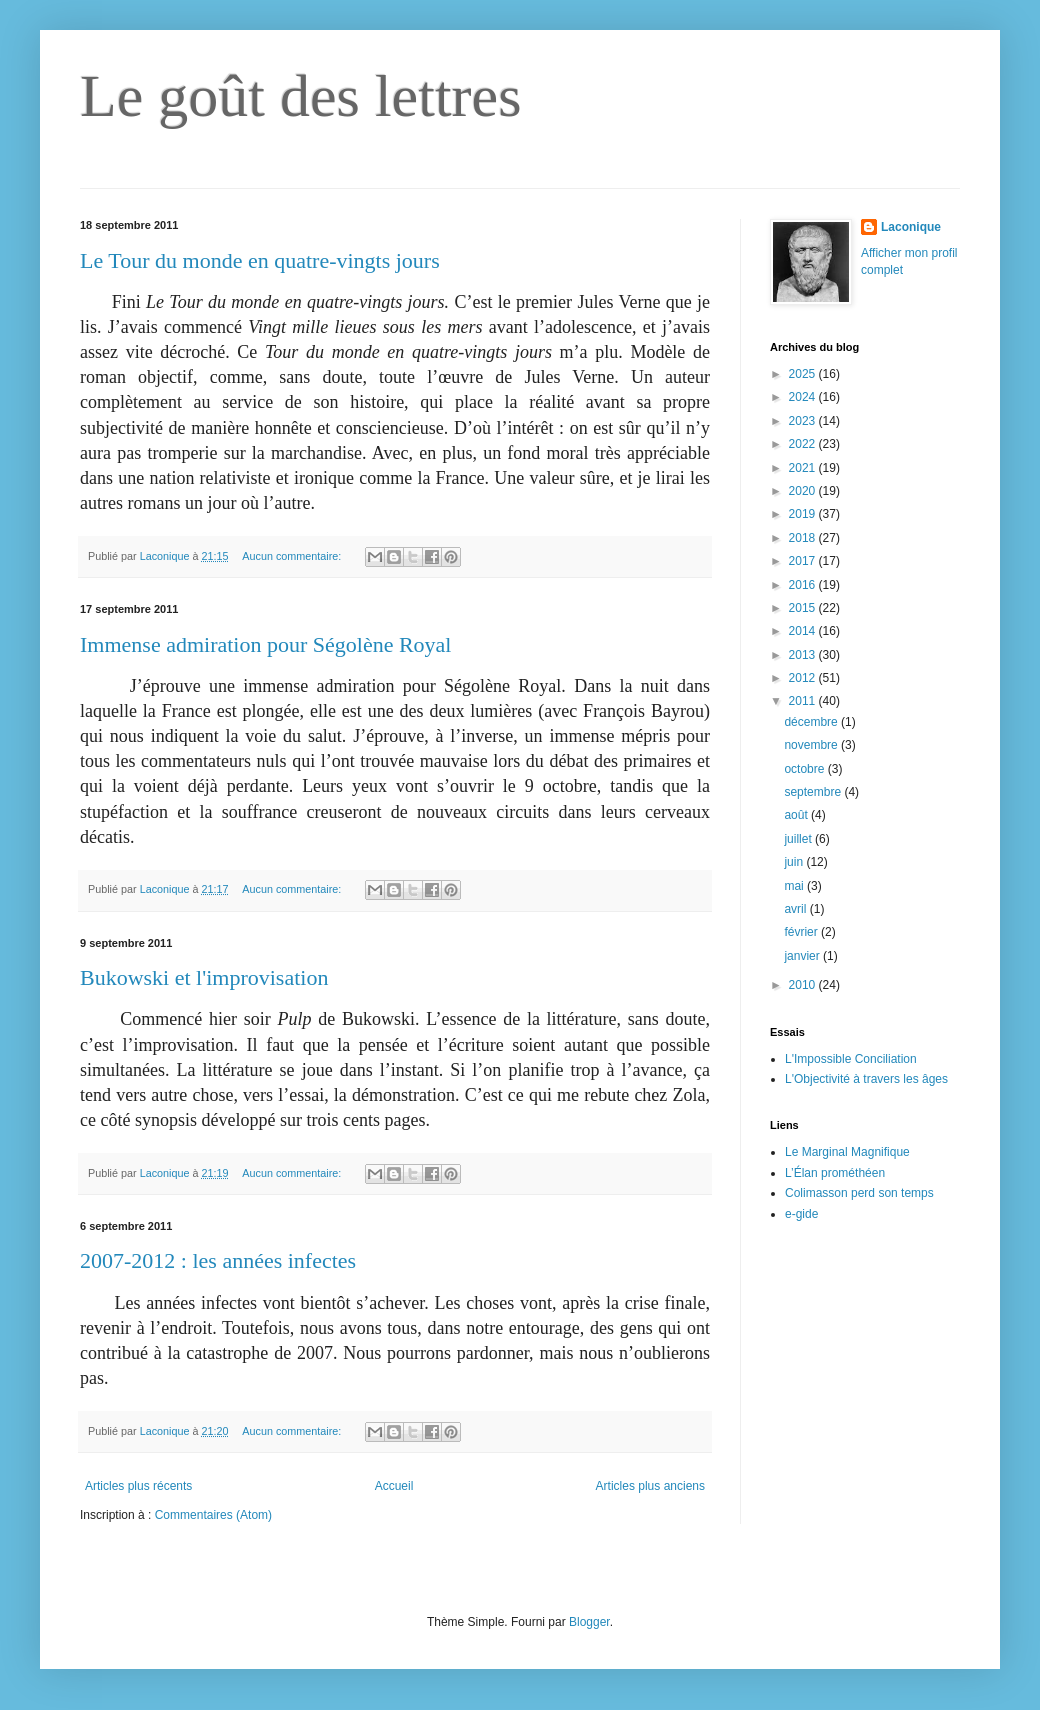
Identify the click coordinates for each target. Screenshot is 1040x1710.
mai (795, 886)
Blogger (589, 1622)
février (802, 932)
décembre (812, 722)
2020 (804, 491)
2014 (804, 631)
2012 (804, 678)
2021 (804, 468)
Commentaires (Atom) (213, 1515)
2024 (804, 397)
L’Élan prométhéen (835, 1173)
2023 (804, 421)
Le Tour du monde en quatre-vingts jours (260, 260)
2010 (804, 985)
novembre (812, 745)
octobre (805, 769)
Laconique (911, 227)
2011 (804, 701)
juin (795, 862)
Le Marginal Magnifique (847, 1152)
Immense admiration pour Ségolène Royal (265, 644)
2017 (804, 561)
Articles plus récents (138, 1486)
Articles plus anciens (650, 1486)
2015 (804, 608)
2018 (804, 538)
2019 (804, 514)
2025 (804, 374)
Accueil (394, 1486)
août (797, 815)
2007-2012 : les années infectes (218, 1260)
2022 (804, 444)
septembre (814, 792)
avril (796, 909)
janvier (803, 956)
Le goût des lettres (301, 96)
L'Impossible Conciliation (851, 1059)
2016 (804, 585)
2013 (804, 655)
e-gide (801, 1214)
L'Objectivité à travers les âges (866, 1079)
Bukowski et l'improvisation (204, 977)
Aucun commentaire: (293, 556)
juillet (799, 839)
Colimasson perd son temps (859, 1193)
